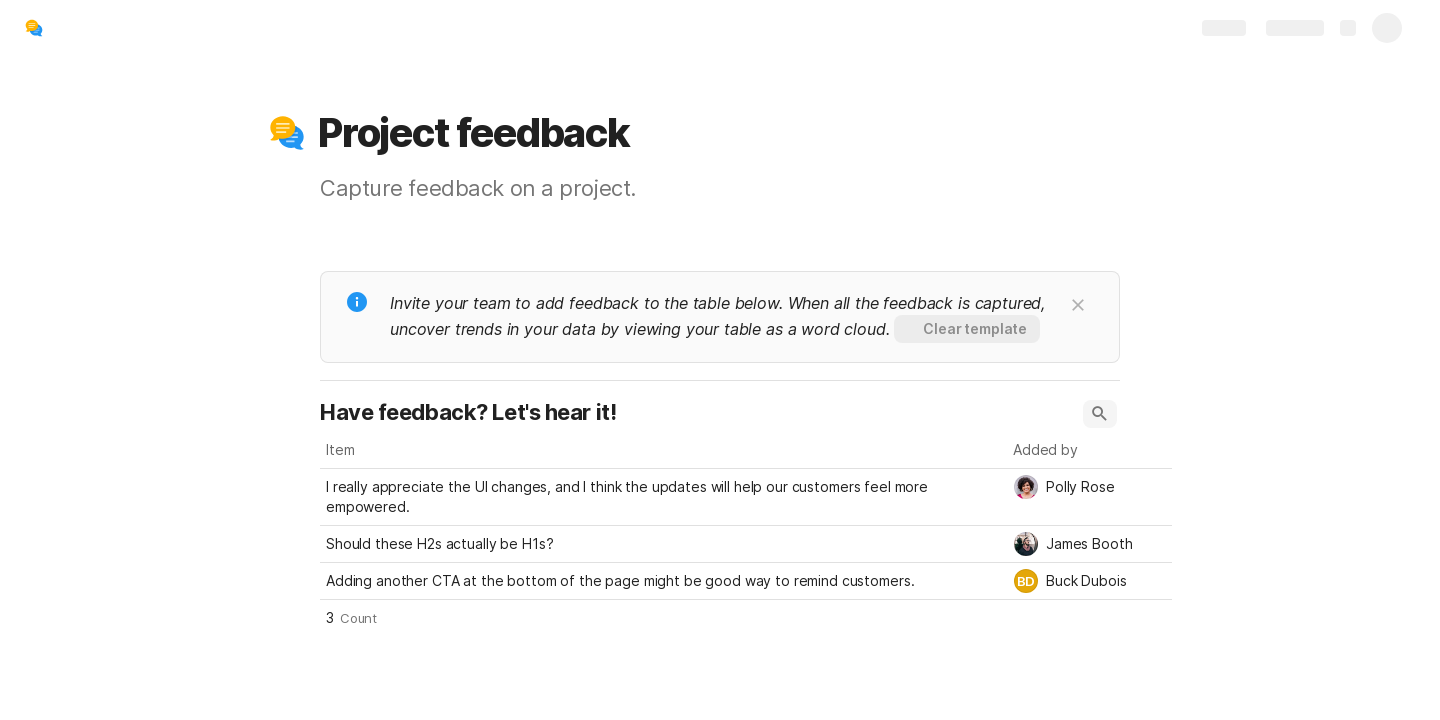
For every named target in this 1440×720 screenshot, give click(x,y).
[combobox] (1090, 487)
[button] (287, 133)
